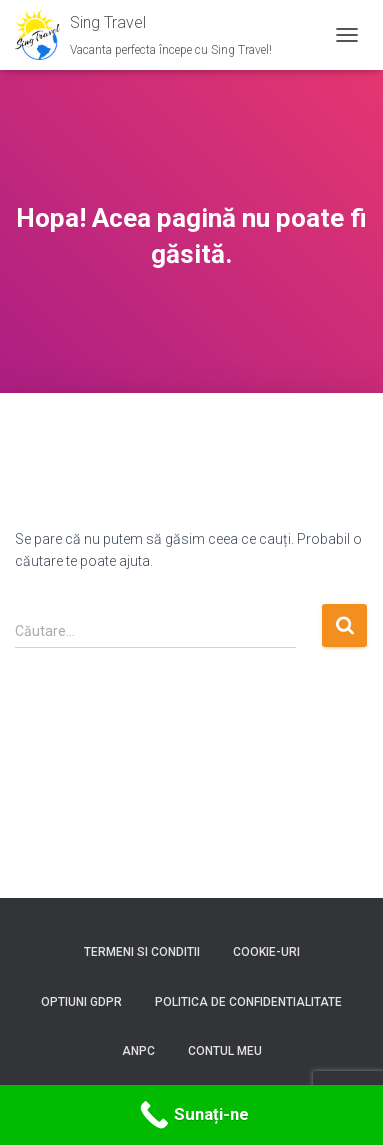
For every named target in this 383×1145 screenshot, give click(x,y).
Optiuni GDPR (81, 1002)
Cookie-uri (266, 952)
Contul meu (225, 1051)
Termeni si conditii (142, 952)
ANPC (138, 1051)
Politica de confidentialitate (248, 1002)
